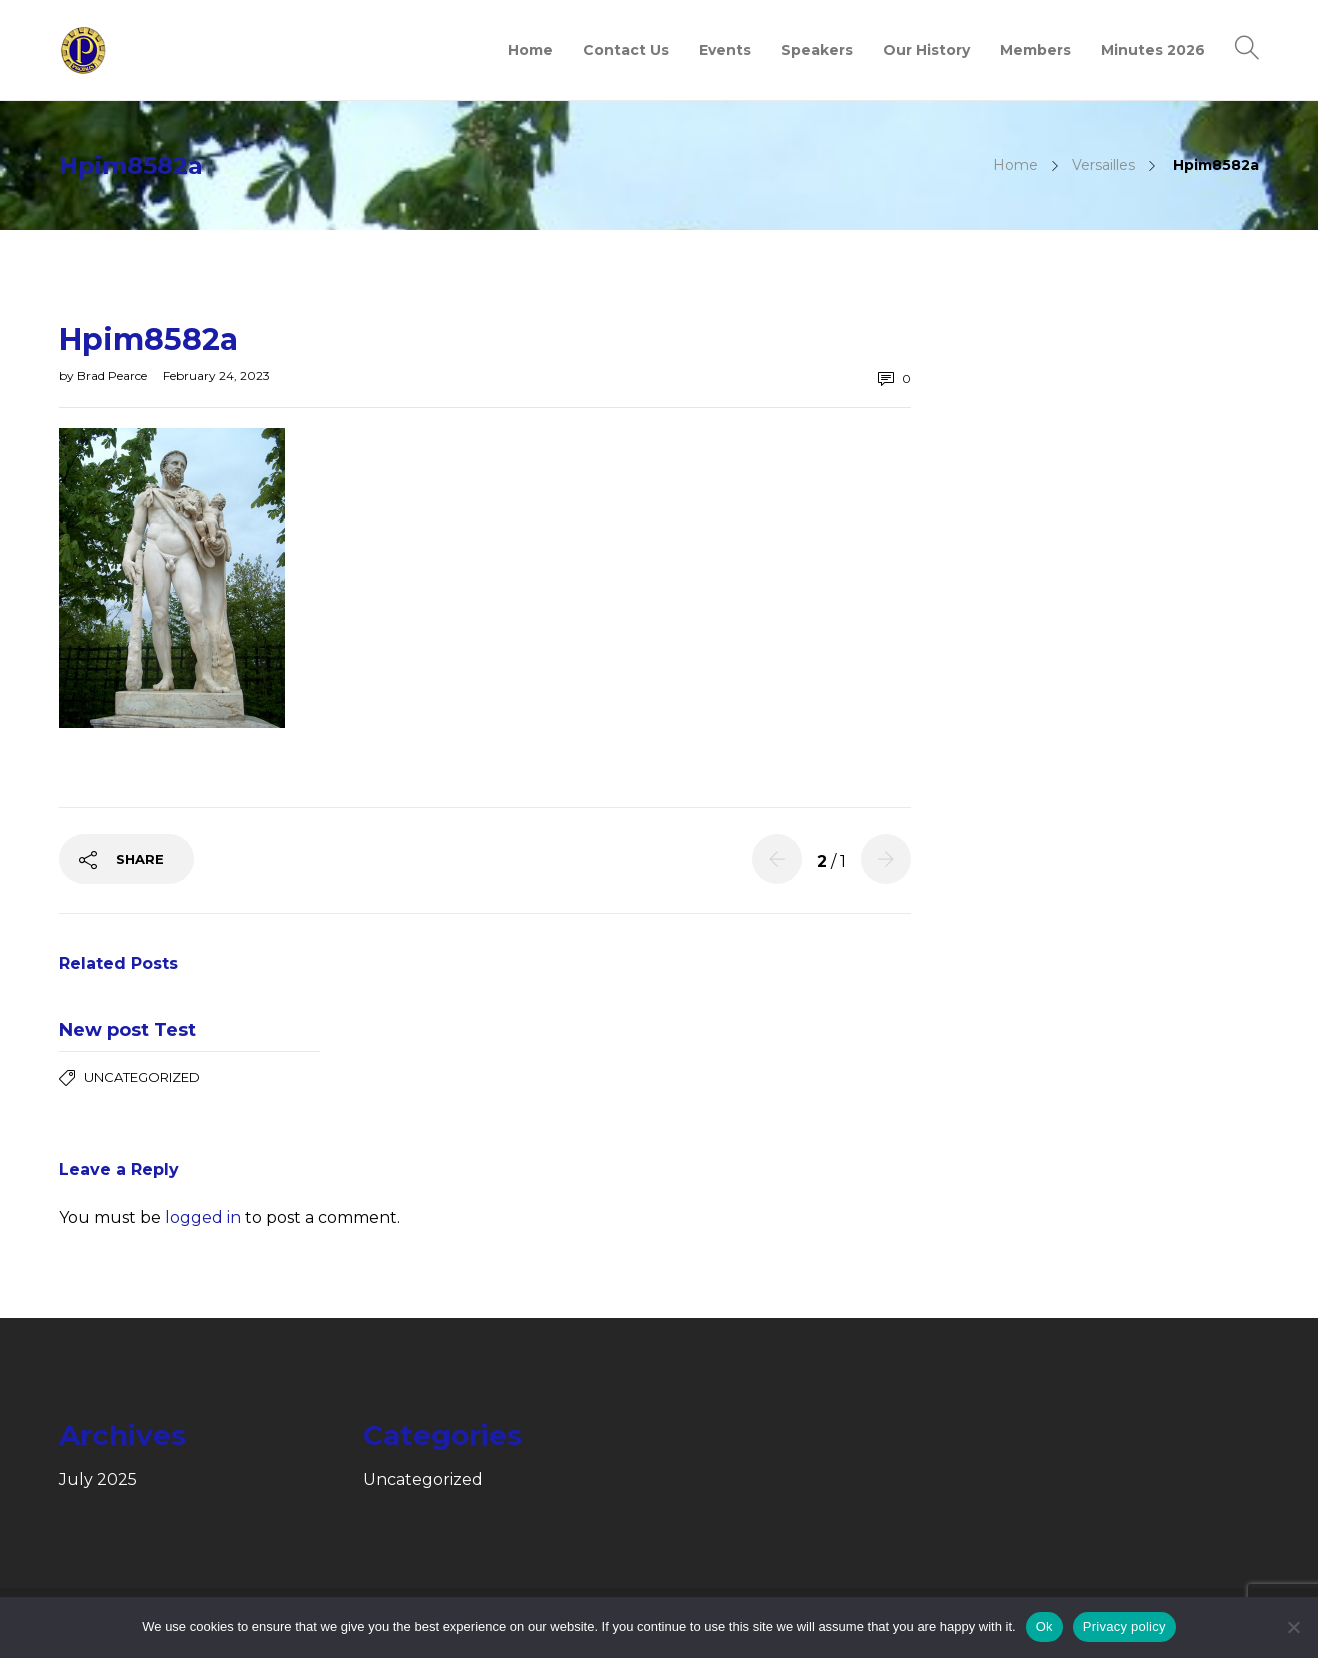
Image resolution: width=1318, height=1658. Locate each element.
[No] (1293, 1627)
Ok (1044, 1626)
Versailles (1103, 165)
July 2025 (98, 1480)
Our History (926, 50)
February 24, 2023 (216, 375)
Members (1035, 50)
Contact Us (626, 50)
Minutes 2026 (1153, 50)
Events (725, 50)
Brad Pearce (113, 375)
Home (530, 50)
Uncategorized (142, 1077)
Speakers (817, 50)
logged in (203, 1217)
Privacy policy (1124, 1626)
